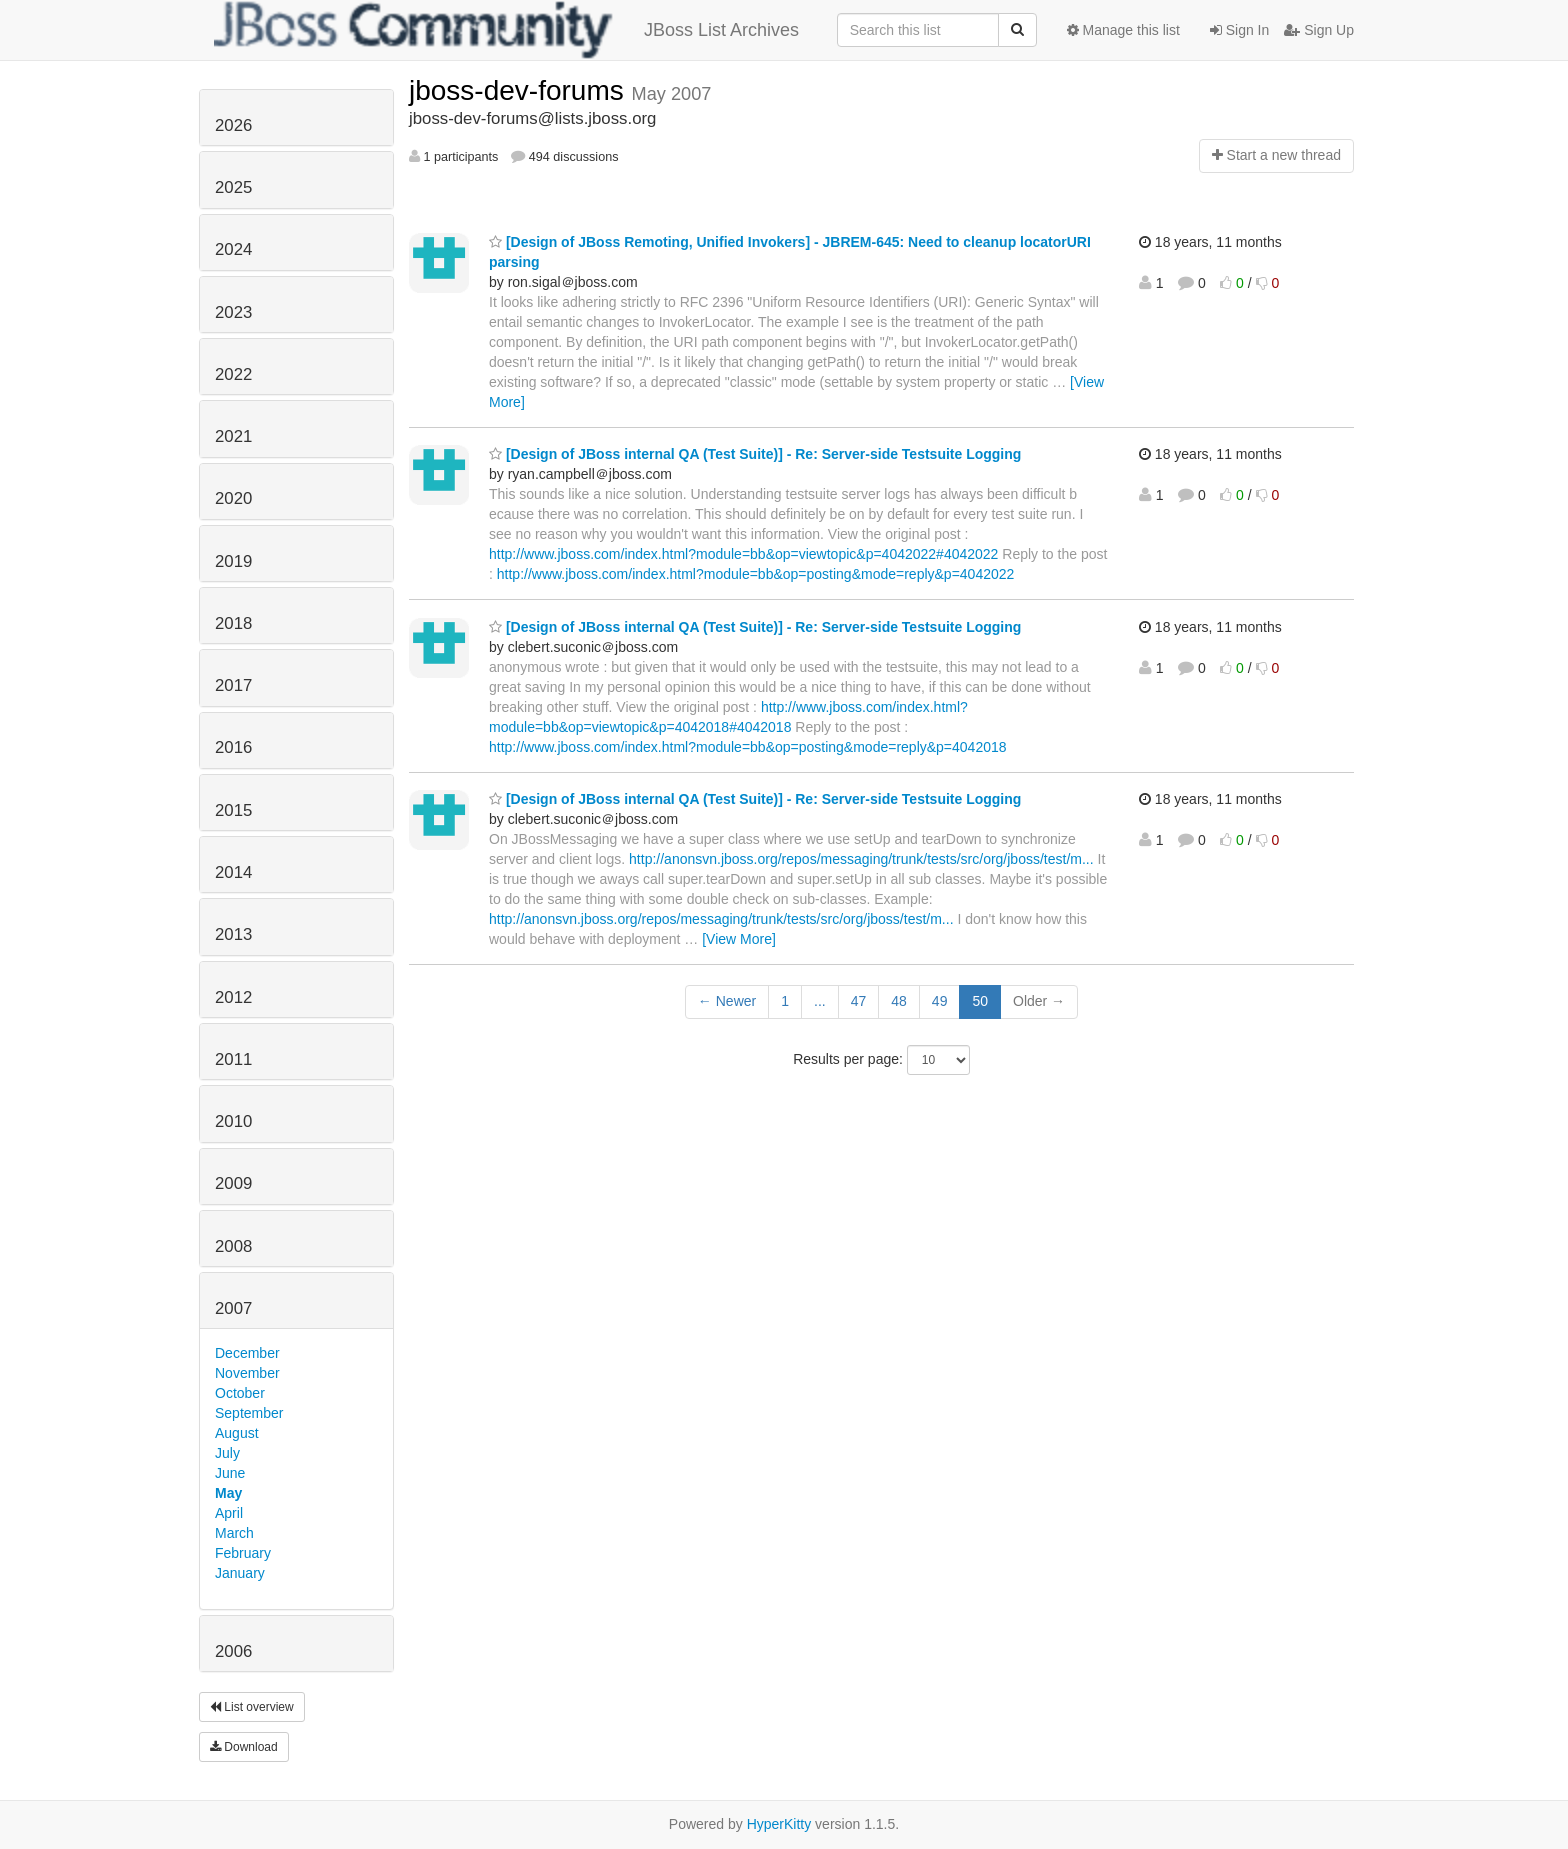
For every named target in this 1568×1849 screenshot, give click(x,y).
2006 (233, 1651)
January (240, 1573)
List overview (252, 1707)
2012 (233, 997)
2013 (233, 934)
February (243, 1553)
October (240, 1393)
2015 (233, 810)
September (249, 1413)
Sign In (1239, 30)
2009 (233, 1183)
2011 (233, 1059)
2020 (233, 498)
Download (244, 1747)
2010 (233, 1121)
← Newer (727, 1001)
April (229, 1513)
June (230, 1473)
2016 (233, 747)
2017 (233, 685)
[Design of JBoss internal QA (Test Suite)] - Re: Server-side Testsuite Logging (755, 454)
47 (859, 1001)
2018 (233, 623)
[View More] (739, 939)
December (247, 1353)
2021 (233, 436)
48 (899, 1001)
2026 (233, 125)
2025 (233, 187)
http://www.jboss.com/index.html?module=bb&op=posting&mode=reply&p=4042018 (748, 747)
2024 (233, 249)
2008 (233, 1246)
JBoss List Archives (506, 30)
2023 (233, 312)
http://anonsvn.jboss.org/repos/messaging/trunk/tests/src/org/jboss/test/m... (861, 859)
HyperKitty (779, 1824)
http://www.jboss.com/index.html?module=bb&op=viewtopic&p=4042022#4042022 (743, 554)
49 (940, 1001)
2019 (233, 561)
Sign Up (1319, 30)
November (247, 1373)
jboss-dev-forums (520, 90)
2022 (233, 374)
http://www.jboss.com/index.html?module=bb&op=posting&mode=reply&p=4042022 (756, 574)
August (237, 1433)
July (227, 1453)
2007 (233, 1308)
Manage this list (1123, 30)
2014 (233, 872)
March (234, 1533)
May (228, 1493)
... (820, 1001)
